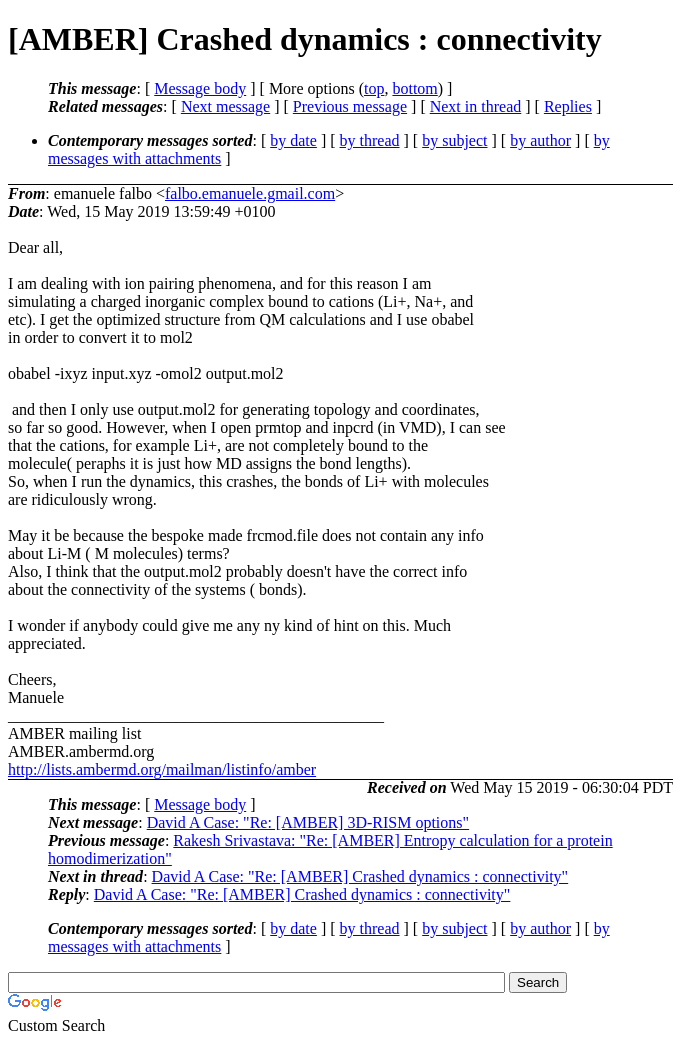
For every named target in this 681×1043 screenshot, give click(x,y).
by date (293, 140)
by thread (370, 140)
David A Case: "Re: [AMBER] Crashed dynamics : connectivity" (360, 876)
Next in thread (476, 106)
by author (540, 140)
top (374, 88)
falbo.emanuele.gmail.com (250, 193)
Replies (568, 106)
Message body (200, 88)
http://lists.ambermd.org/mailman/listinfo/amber (162, 769)
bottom (414, 88)
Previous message (350, 106)
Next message (225, 106)
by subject (454, 140)
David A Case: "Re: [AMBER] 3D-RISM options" (308, 822)
